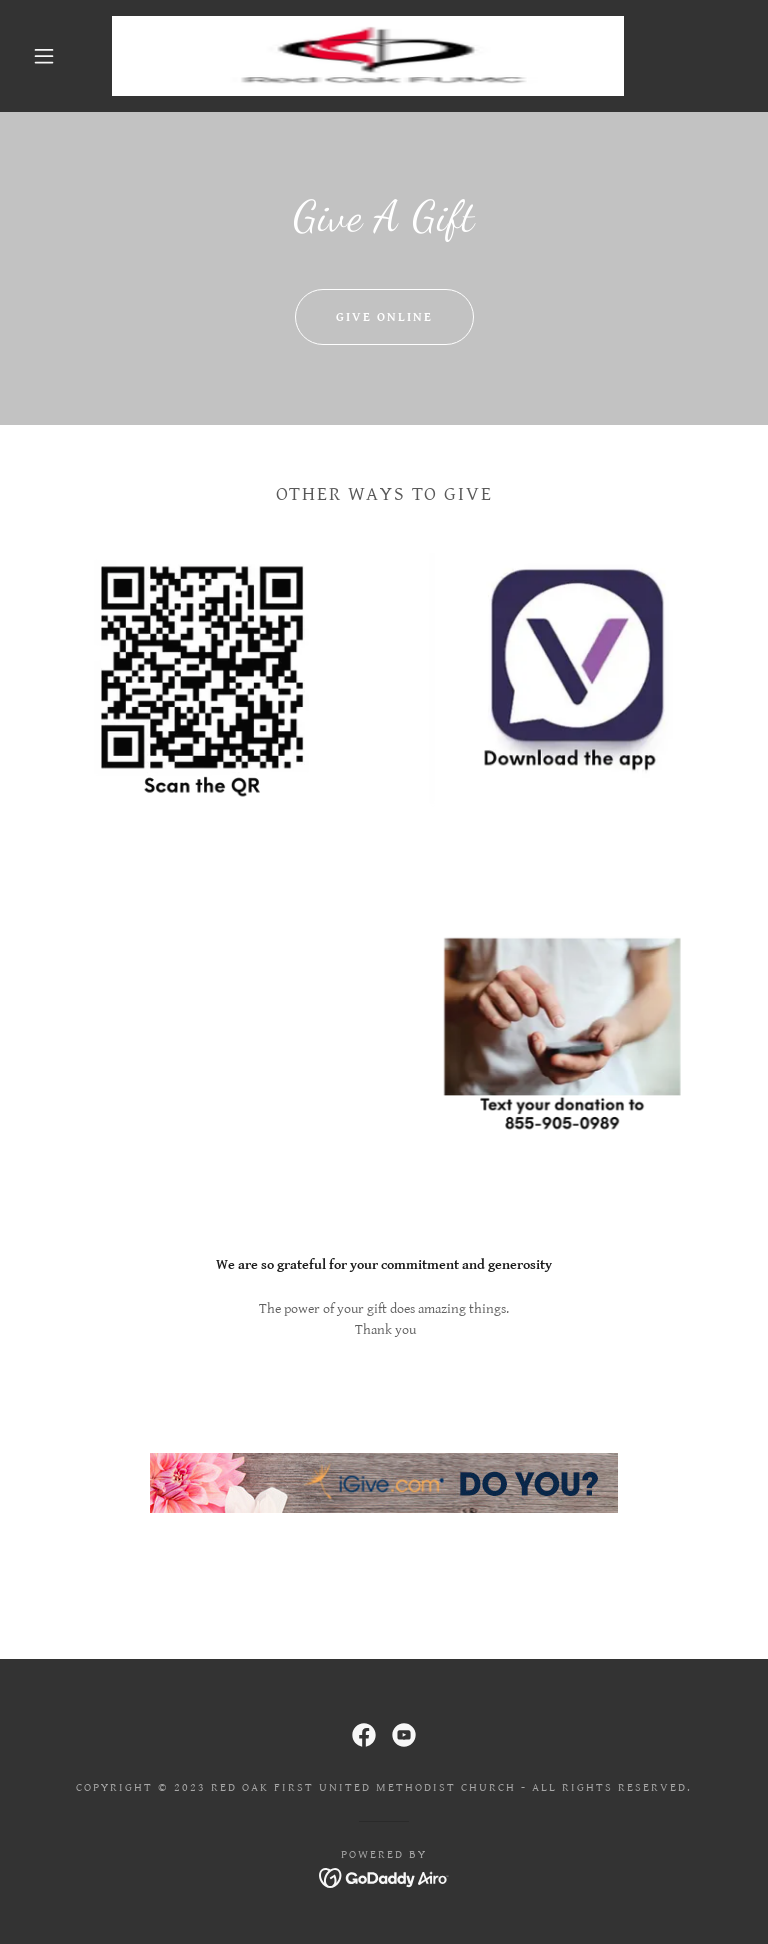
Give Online (384, 317)
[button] (44, 56)
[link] (368, 56)
